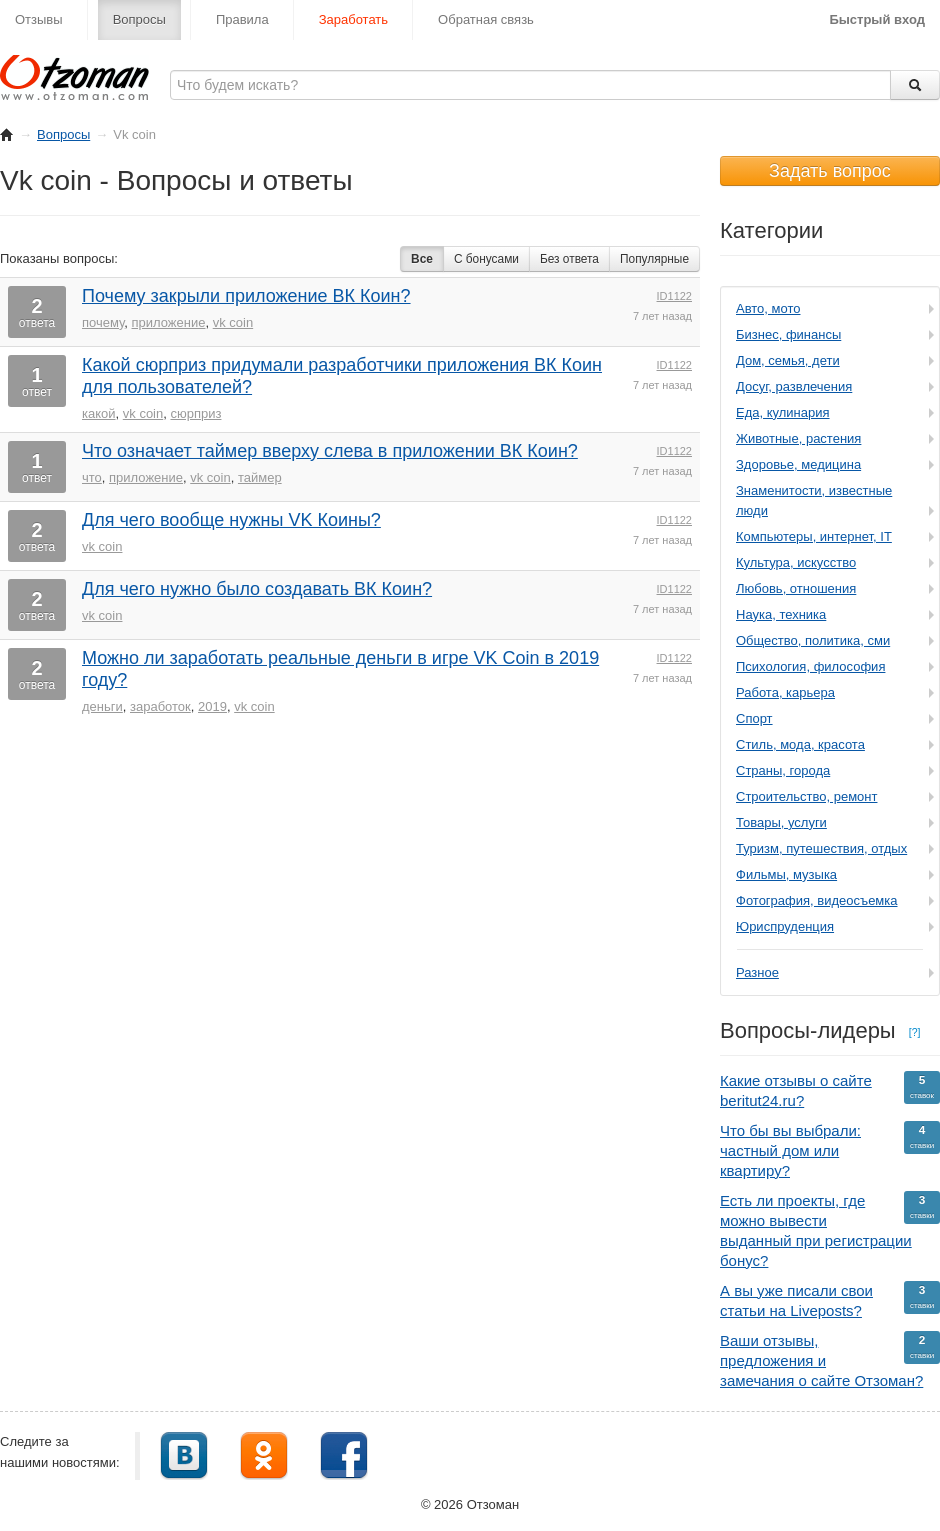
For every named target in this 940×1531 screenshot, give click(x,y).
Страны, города (783, 770)
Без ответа (569, 259)
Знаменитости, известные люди (814, 500)
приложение (169, 322)
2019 (212, 706)
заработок (160, 706)
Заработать (353, 19)
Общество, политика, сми (813, 640)
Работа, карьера (785, 692)
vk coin (233, 322)
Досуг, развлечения (794, 386)
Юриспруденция (785, 926)
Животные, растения (798, 438)
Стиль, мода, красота (800, 744)
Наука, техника (781, 614)
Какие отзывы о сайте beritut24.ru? (830, 1090)
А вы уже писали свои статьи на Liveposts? (830, 1300)
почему (103, 322)
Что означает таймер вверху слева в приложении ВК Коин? (330, 451)
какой (99, 413)
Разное (757, 972)
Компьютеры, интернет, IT (814, 536)
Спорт (754, 718)
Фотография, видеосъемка (817, 900)
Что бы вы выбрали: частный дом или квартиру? (830, 1150)
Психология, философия (810, 666)
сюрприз (195, 413)
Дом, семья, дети (788, 360)
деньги (102, 706)
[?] (915, 1032)
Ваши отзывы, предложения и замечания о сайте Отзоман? (830, 1360)
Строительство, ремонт (806, 796)
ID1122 (674, 296)
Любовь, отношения (796, 588)
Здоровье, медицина (798, 464)
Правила (242, 19)
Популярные (654, 259)
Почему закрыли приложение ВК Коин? (246, 296)
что (92, 477)
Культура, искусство (796, 562)
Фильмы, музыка (786, 874)
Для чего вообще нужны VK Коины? (231, 520)
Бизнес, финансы (788, 334)
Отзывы (39, 19)
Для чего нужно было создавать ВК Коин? (257, 589)
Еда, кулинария (783, 412)
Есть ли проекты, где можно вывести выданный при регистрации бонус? (830, 1230)
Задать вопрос (830, 171)
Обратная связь (486, 19)
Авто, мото (768, 308)
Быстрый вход (877, 19)
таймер (260, 477)
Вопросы (139, 19)
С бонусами (486, 259)
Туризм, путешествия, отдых (821, 848)
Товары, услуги (781, 822)
